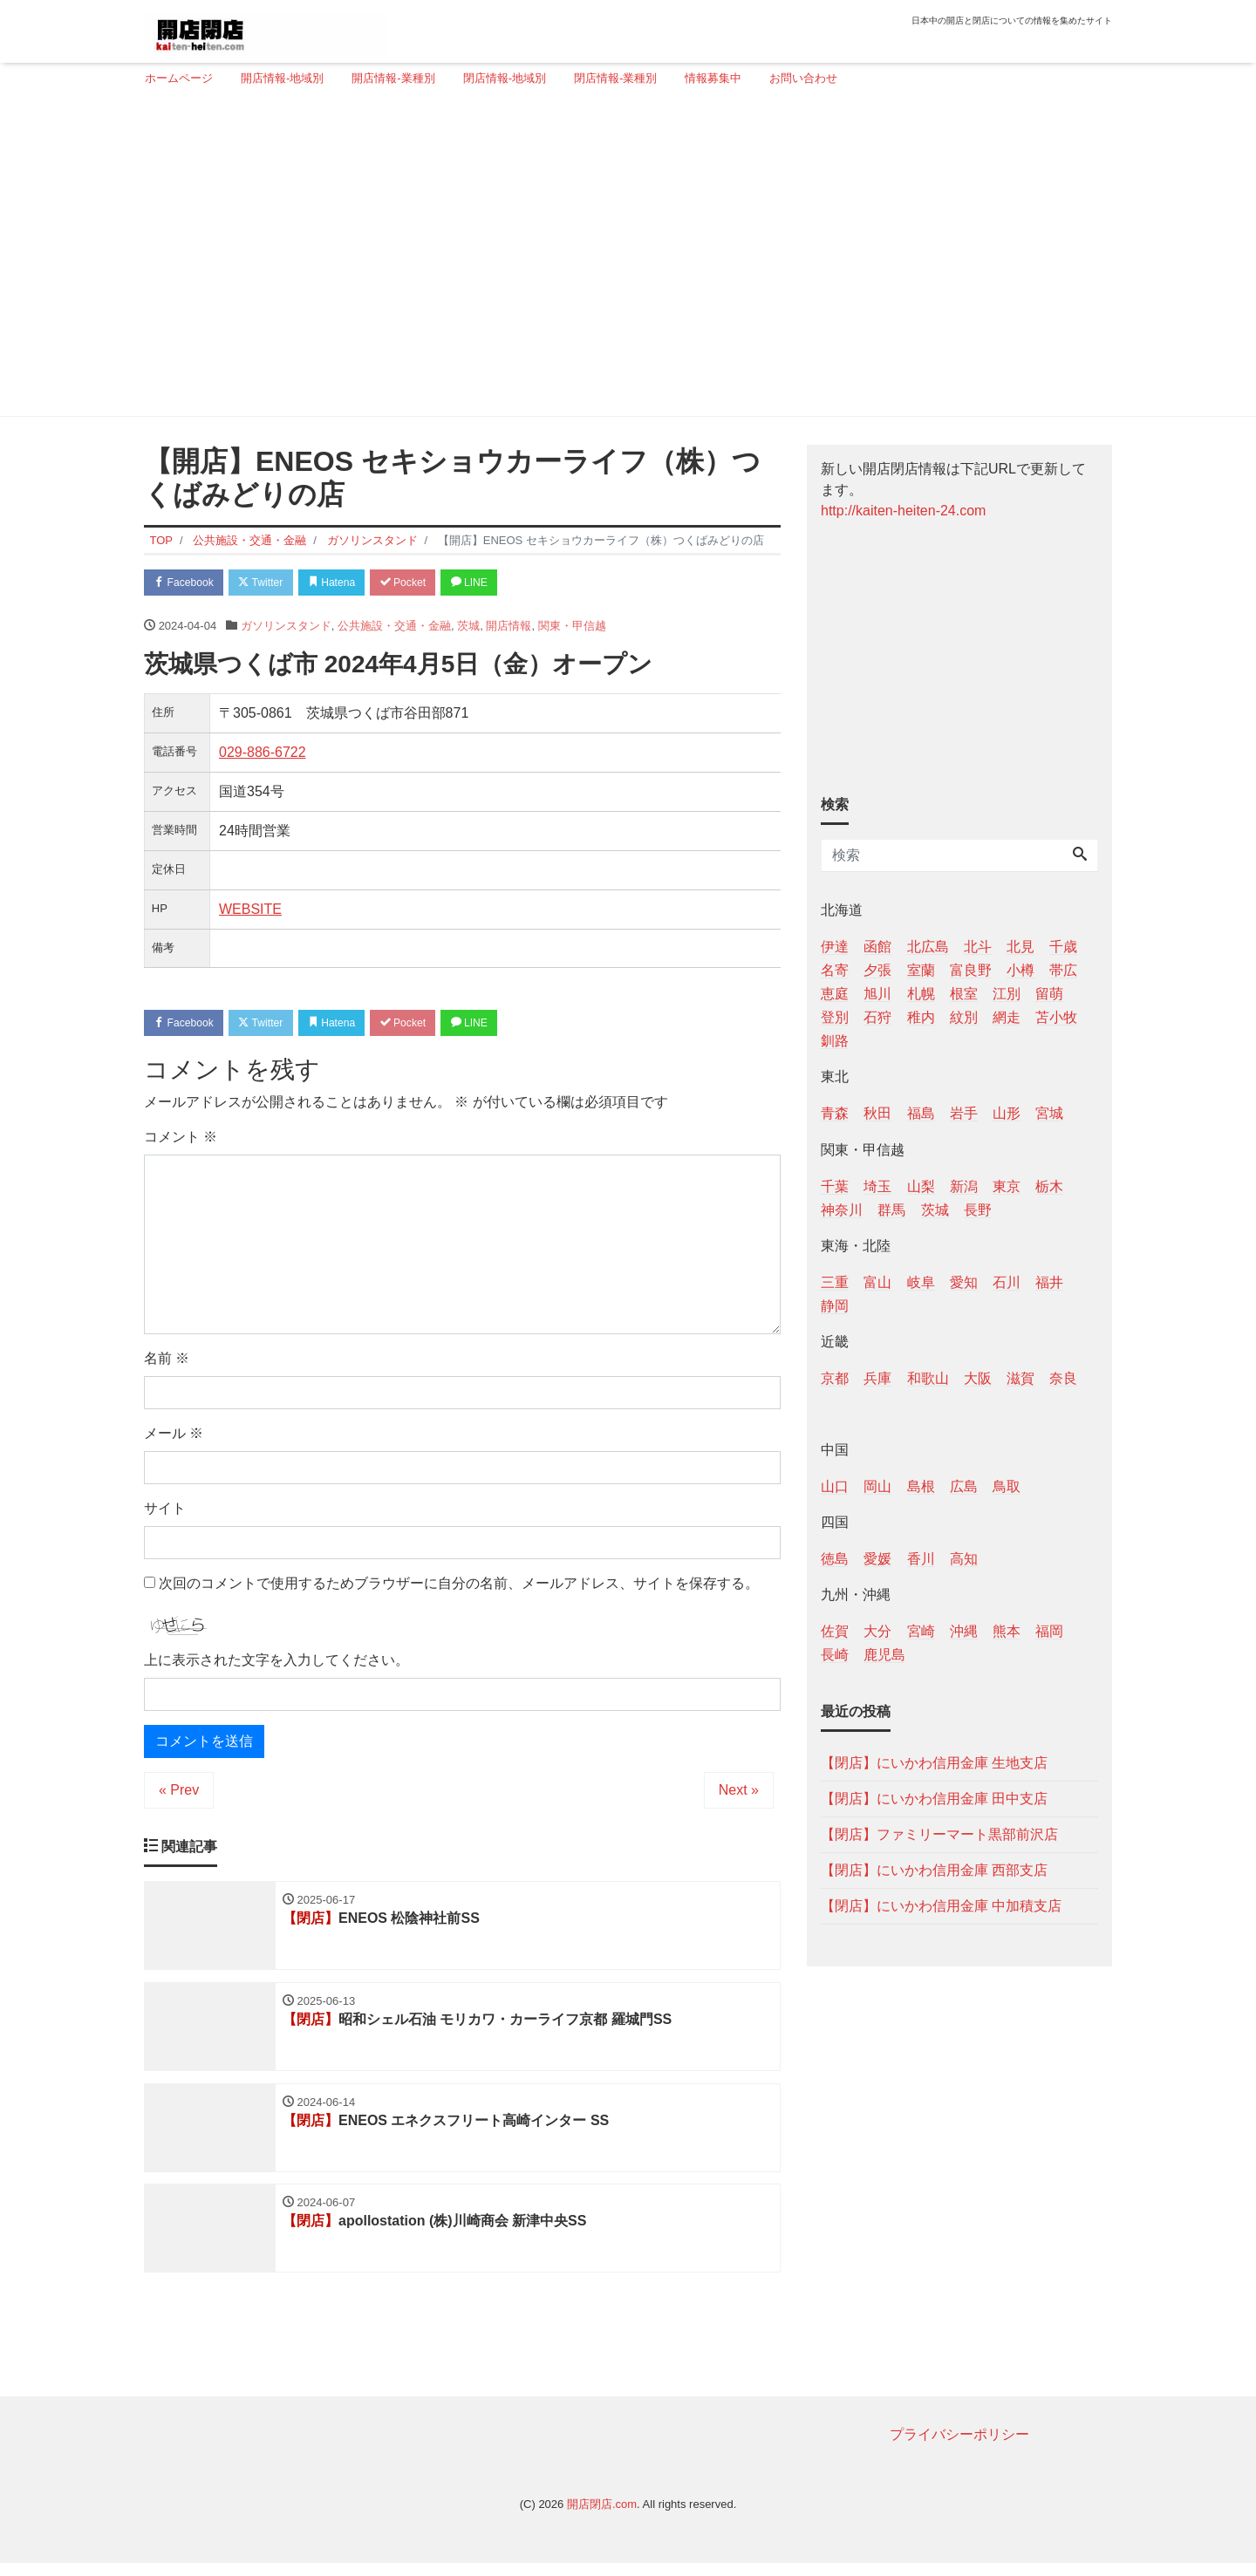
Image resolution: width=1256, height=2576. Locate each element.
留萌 (1049, 993)
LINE (501, 582)
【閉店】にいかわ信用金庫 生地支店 (934, 1762)
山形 (1006, 1113)
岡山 (877, 1486)
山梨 (921, 1186)
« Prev (179, 1795)
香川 (921, 1558)
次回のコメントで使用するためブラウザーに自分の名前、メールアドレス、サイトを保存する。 (459, 1587)
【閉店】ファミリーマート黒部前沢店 (939, 1834)
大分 (877, 1631)
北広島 (928, 946)
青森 (835, 1113)
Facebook (187, 582)
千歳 (1063, 946)
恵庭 (835, 993)
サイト (165, 1512)
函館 (877, 946)
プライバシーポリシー (959, 2447)
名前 (166, 1362)
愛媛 (877, 1558)
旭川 (877, 993)
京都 (835, 1378)
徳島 (835, 1558)
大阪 (978, 1378)
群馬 (891, 1210)
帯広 (1063, 970)
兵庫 (877, 1378)
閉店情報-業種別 (615, 78)
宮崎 (921, 1631)
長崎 (835, 1654)
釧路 (835, 1040)
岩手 (964, 1113)
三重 (835, 1282)
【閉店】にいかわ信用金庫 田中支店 (934, 1798)
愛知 (964, 1282)
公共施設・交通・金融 (394, 628)
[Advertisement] (621, 259)
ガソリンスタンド (286, 628)
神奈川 (842, 1210)
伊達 (835, 946)
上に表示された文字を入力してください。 (276, 1665)
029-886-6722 (262, 753)
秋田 (877, 1113)
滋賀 (1020, 1378)
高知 (964, 1558)
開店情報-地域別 (282, 78)
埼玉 (877, 1186)
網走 (1006, 1017)
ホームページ (179, 78)
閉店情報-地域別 (504, 78)
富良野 (971, 970)
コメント (180, 1141)
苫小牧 (1056, 1017)
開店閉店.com (602, 2517)
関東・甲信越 (572, 628)
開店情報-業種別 (393, 78)
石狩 (877, 1017)
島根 (921, 1486)
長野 (978, 1210)
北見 (1020, 946)
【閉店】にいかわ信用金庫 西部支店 (934, 1870)
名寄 (835, 970)
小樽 (1020, 970)
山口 (835, 1486)
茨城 (468, 628)
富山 (877, 1282)
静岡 (835, 1305)
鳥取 (1006, 1486)
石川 (1006, 1282)
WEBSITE (250, 910)
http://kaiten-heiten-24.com (903, 510)
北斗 (978, 946)
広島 (964, 1486)
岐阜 (921, 1282)
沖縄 (964, 1631)
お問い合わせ (803, 78)
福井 (1049, 1282)
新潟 (964, 1186)
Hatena (350, 582)
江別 (1006, 993)
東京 (1006, 1186)
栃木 (1049, 1186)
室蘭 (921, 970)
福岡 (1049, 1631)
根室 (964, 993)
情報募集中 (713, 78)
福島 (921, 1113)
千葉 (835, 1186)
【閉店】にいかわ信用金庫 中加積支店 (941, 1905)
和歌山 (928, 1378)
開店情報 (508, 628)
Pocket (428, 582)
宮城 (1049, 1113)
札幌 (921, 993)
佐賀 (835, 1631)
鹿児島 (884, 1654)
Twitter (272, 582)
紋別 (964, 1017)
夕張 (877, 970)
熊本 (1006, 1631)
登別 (835, 1017)
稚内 (921, 1017)
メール (173, 1437)
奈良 (1063, 1378)
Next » (739, 1795)
